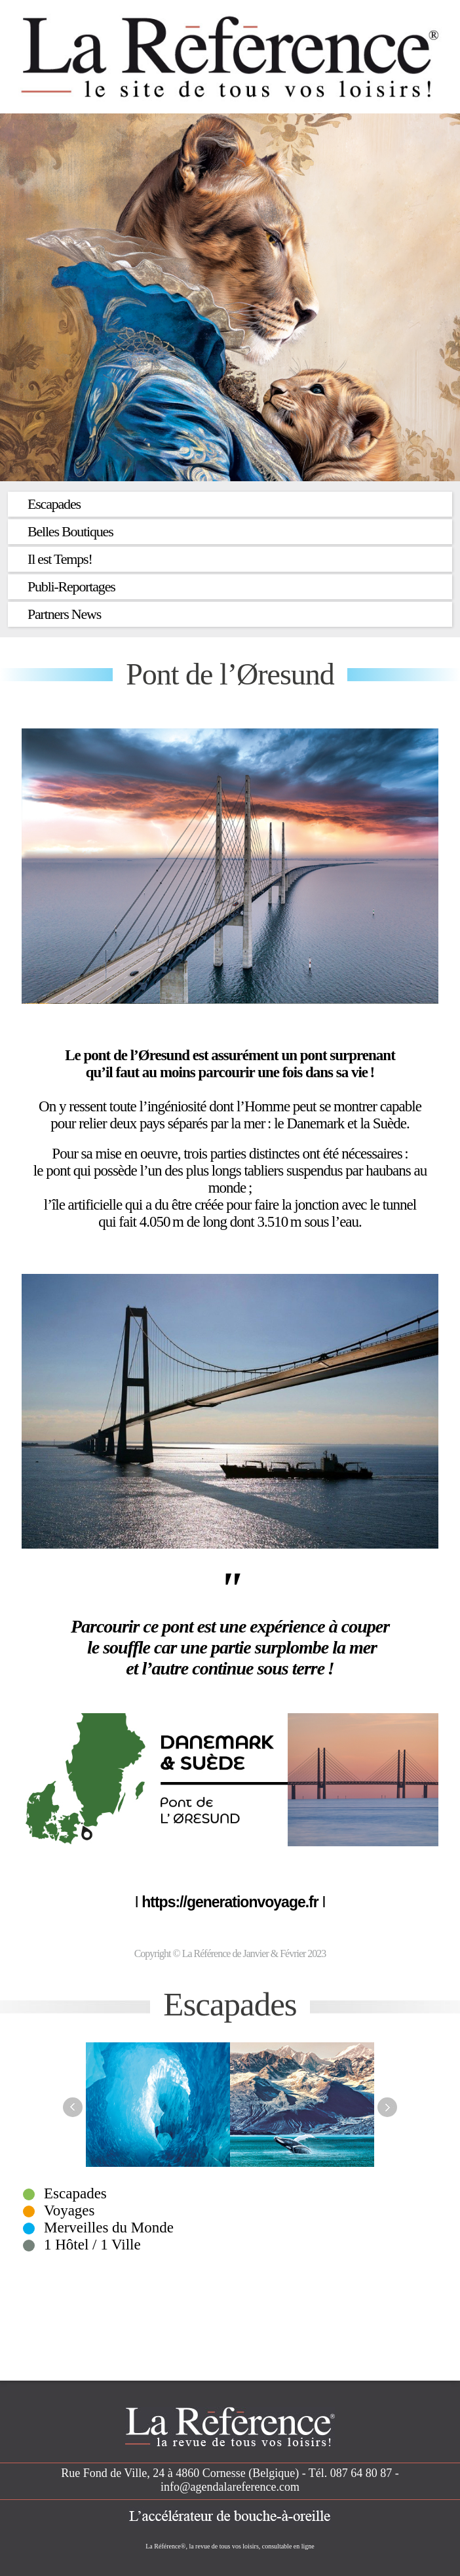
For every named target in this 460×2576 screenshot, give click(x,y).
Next (387, 2107)
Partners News (64, 614)
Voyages (69, 2210)
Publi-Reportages (71, 586)
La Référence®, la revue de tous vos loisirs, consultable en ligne (230, 2546)
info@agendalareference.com (230, 2486)
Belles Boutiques (70, 531)
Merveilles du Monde (109, 2227)
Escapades (54, 504)
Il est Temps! (60, 559)
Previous (73, 2107)
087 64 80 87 (361, 2473)
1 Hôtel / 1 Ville (92, 2244)
